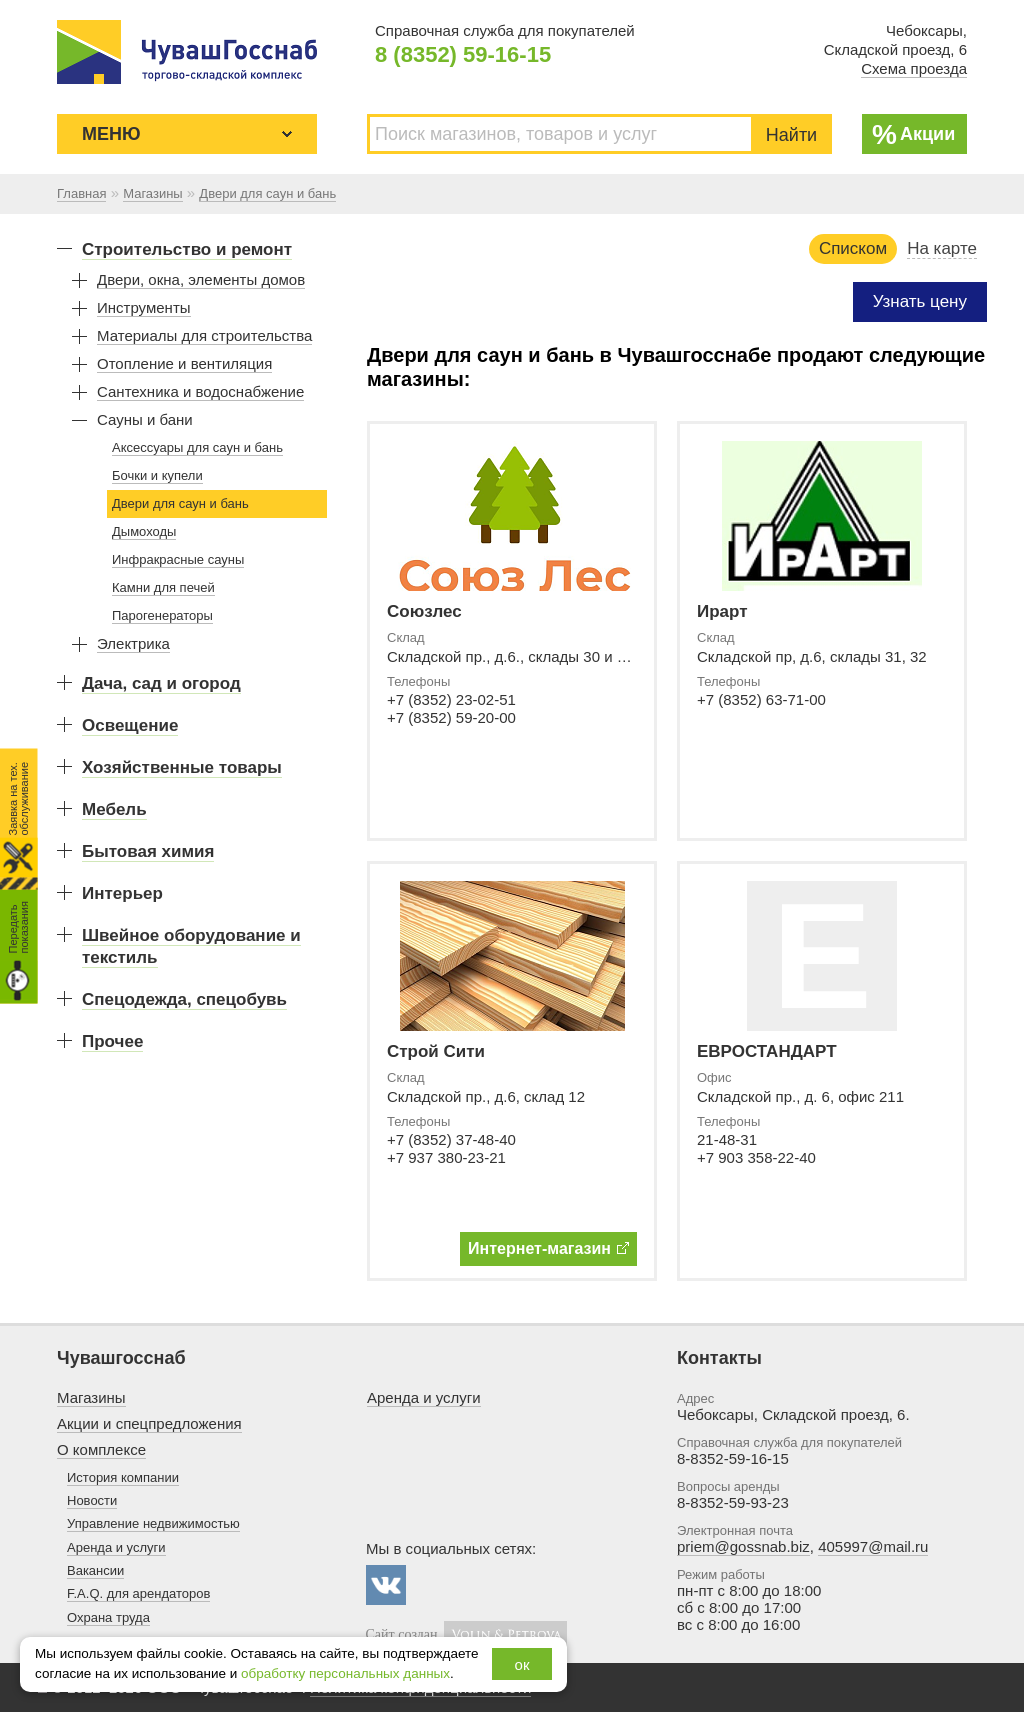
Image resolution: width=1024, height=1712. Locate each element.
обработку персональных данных (345, 1673)
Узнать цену (920, 301)
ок (522, 1664)
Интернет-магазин (548, 1248)
